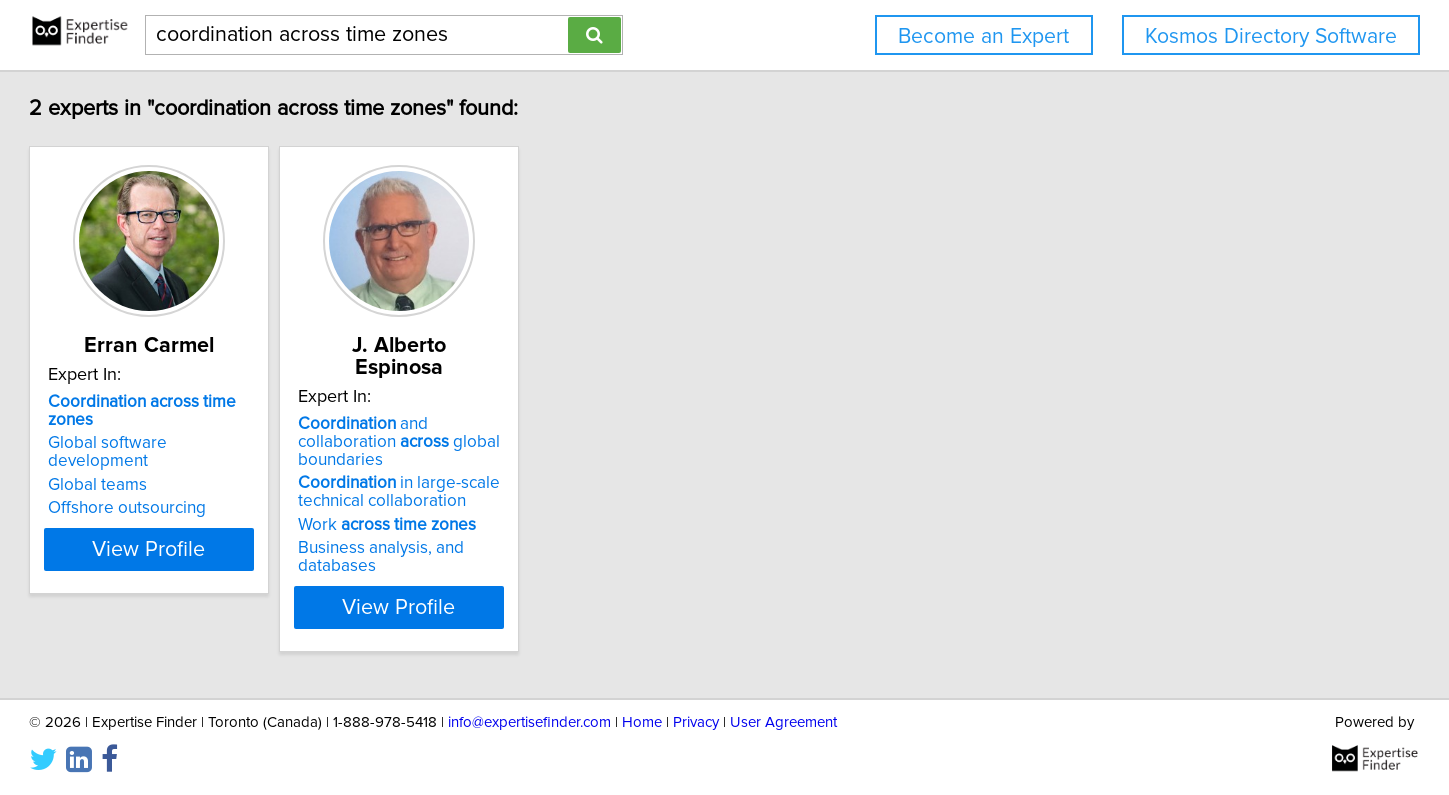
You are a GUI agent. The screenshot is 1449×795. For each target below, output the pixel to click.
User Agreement (783, 722)
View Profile (269, 549)
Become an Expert (983, 36)
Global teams (193, 449)
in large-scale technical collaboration (545, 452)
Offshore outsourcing (223, 472)
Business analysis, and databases (568, 508)
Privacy (696, 722)
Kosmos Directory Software (1271, 36)
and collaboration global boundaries (560, 411)
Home (642, 722)
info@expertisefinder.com (529, 722)
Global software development (255, 425)
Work (533, 485)
